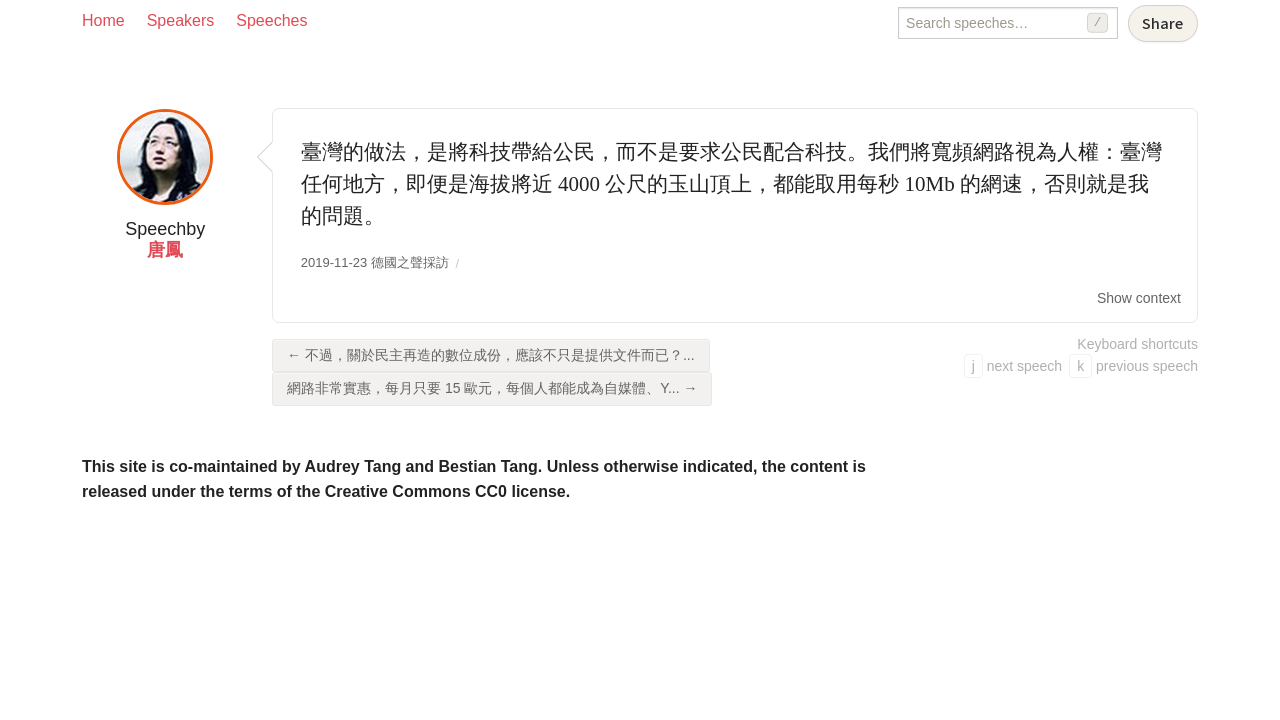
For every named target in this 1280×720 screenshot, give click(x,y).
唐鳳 (165, 250)
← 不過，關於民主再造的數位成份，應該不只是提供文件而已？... (491, 355)
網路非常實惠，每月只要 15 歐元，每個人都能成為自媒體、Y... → (492, 388)
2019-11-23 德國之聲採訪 (375, 262)
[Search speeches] (1008, 23)
